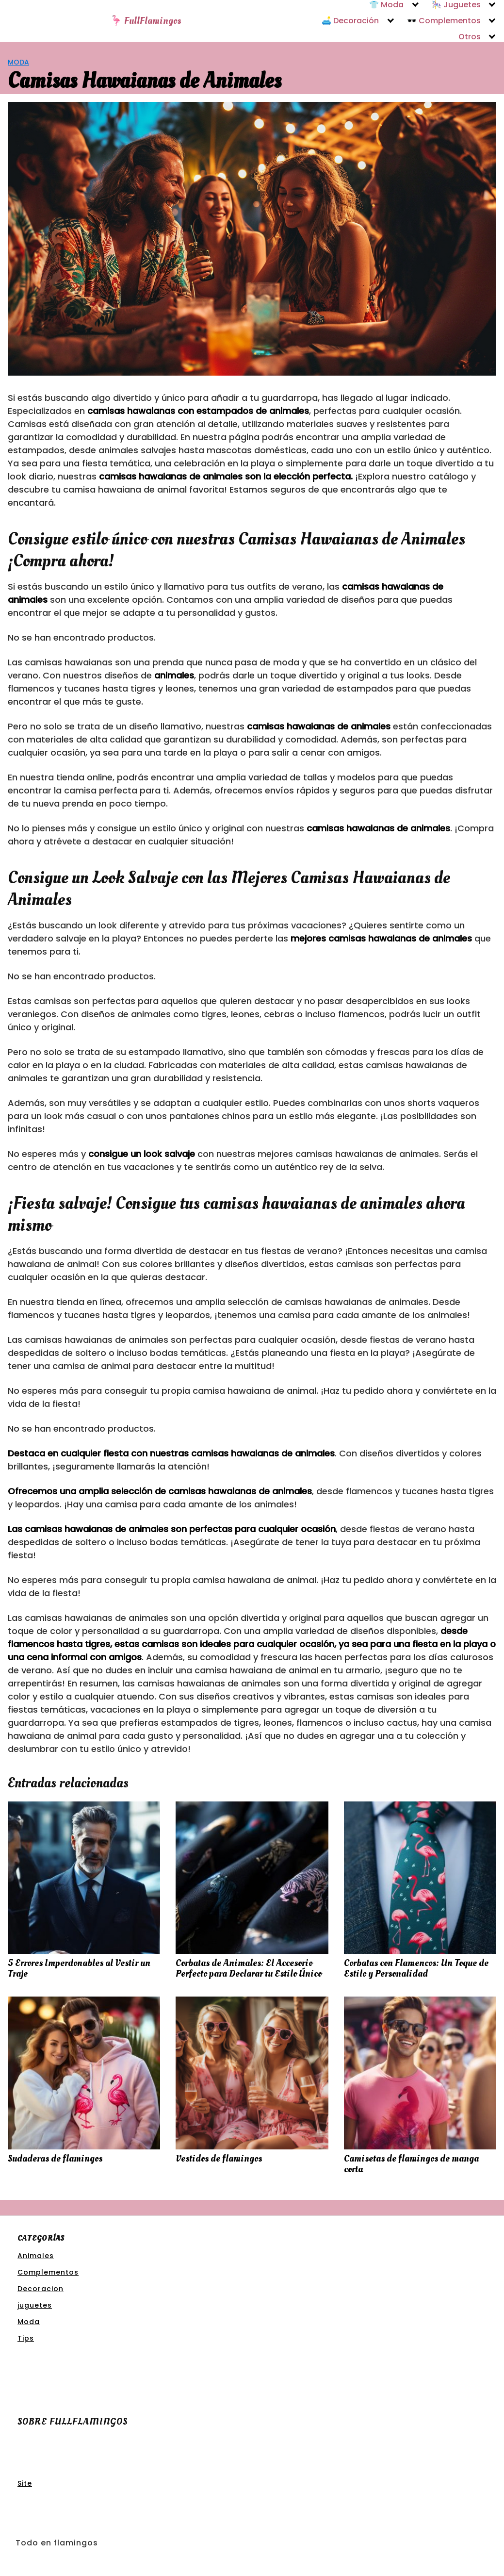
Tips (25, 2338)
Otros (469, 37)
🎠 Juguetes (456, 5)
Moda (18, 62)
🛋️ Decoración (350, 21)
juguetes (34, 2305)
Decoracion (40, 2289)
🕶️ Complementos (444, 21)
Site (24, 2483)
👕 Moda (386, 5)
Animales (35, 2256)
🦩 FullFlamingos (145, 21)
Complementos (48, 2272)
